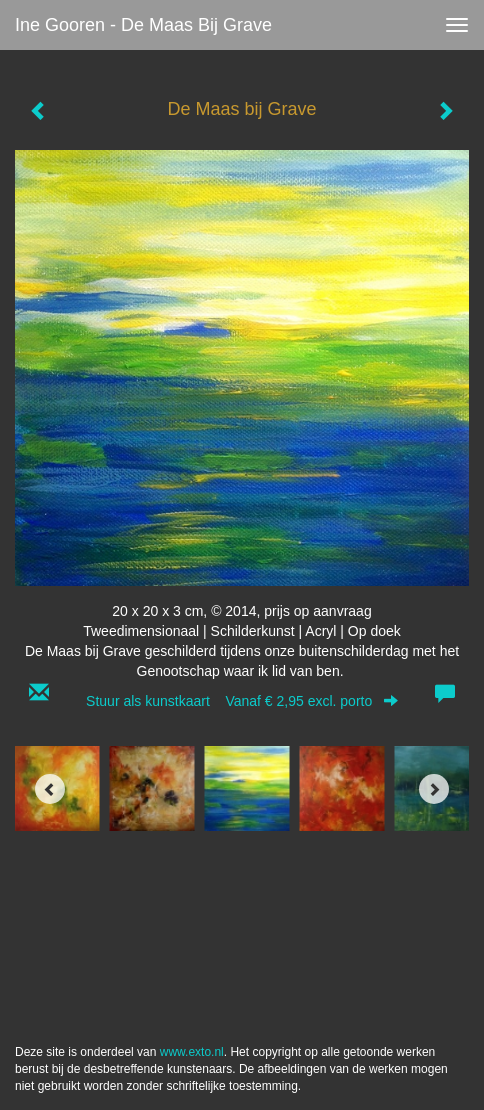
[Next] (434, 789)
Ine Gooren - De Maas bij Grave (143, 25)
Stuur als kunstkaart (242, 701)
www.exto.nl (192, 1052)
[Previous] (50, 789)
